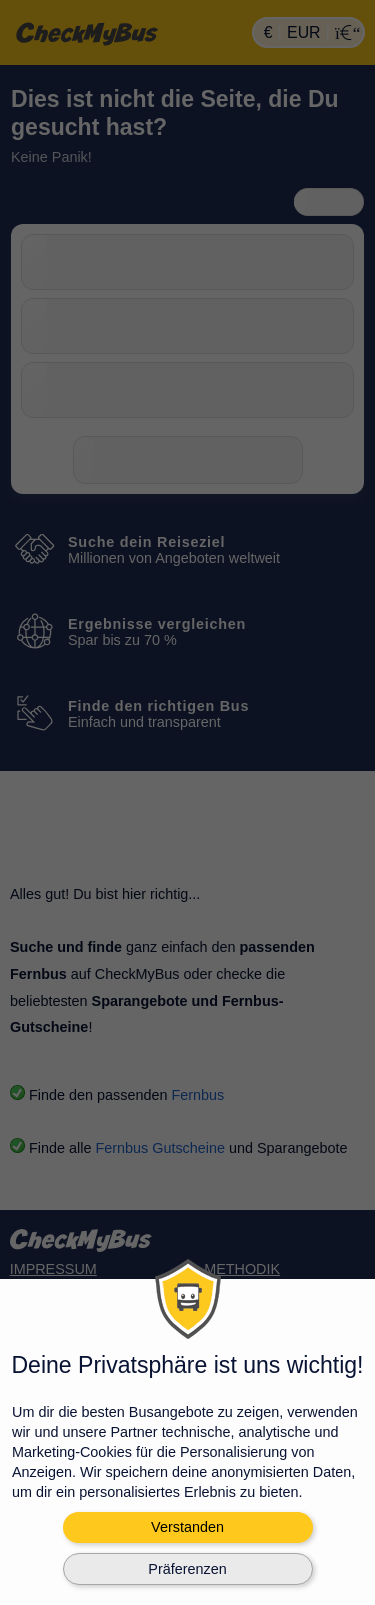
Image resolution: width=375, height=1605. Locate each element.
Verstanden (187, 1527)
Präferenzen (187, 1569)
